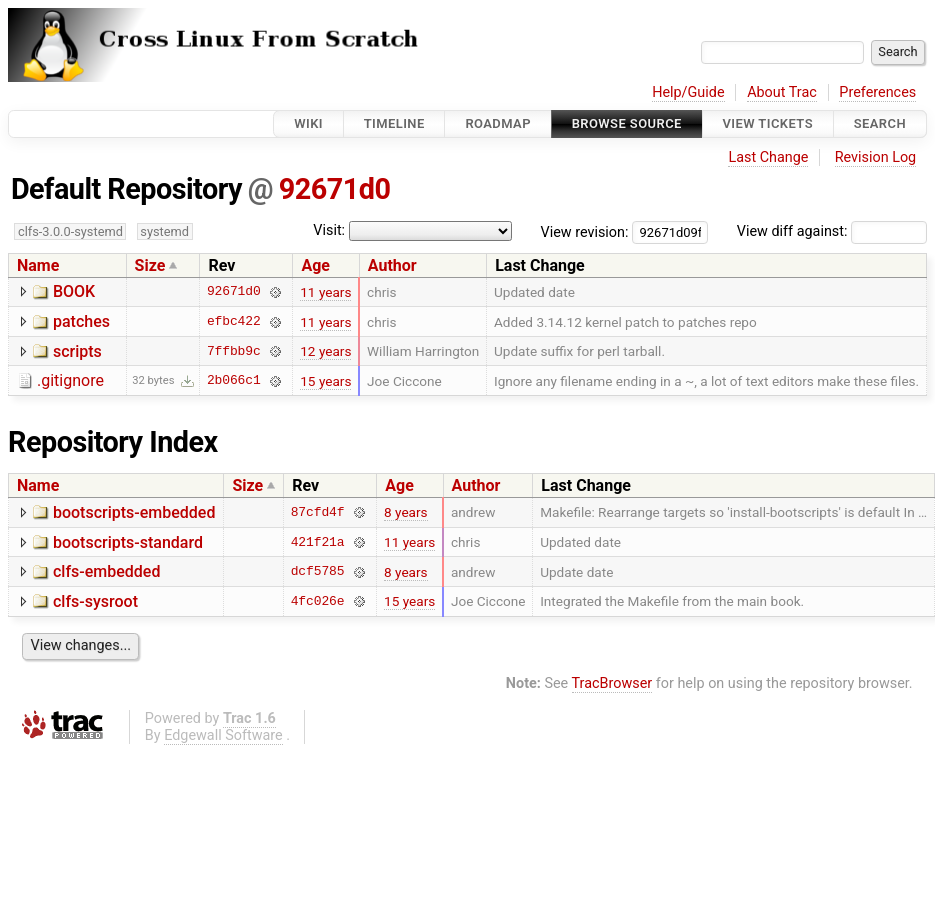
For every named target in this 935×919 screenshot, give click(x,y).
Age (315, 265)
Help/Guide (688, 92)
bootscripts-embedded (134, 512)
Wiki (308, 123)
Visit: (329, 230)
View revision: (585, 231)
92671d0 (335, 189)
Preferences (877, 92)
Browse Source (627, 123)
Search (880, 123)
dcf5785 (318, 572)
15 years (325, 381)
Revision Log (876, 157)
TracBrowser (612, 683)
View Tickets (768, 123)
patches (81, 321)
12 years (325, 351)
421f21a (318, 542)
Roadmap (498, 123)
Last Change (768, 157)
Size (150, 265)
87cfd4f (318, 512)
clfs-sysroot (95, 601)
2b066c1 (234, 381)
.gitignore (70, 380)
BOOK (74, 291)
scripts (77, 351)
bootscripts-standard (128, 542)
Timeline (394, 123)
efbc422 (234, 322)
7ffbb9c (234, 351)
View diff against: (832, 231)
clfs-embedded (106, 571)
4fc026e (318, 601)
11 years (325, 292)
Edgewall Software (223, 735)
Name (38, 265)
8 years (406, 512)
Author (392, 265)
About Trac (782, 92)
